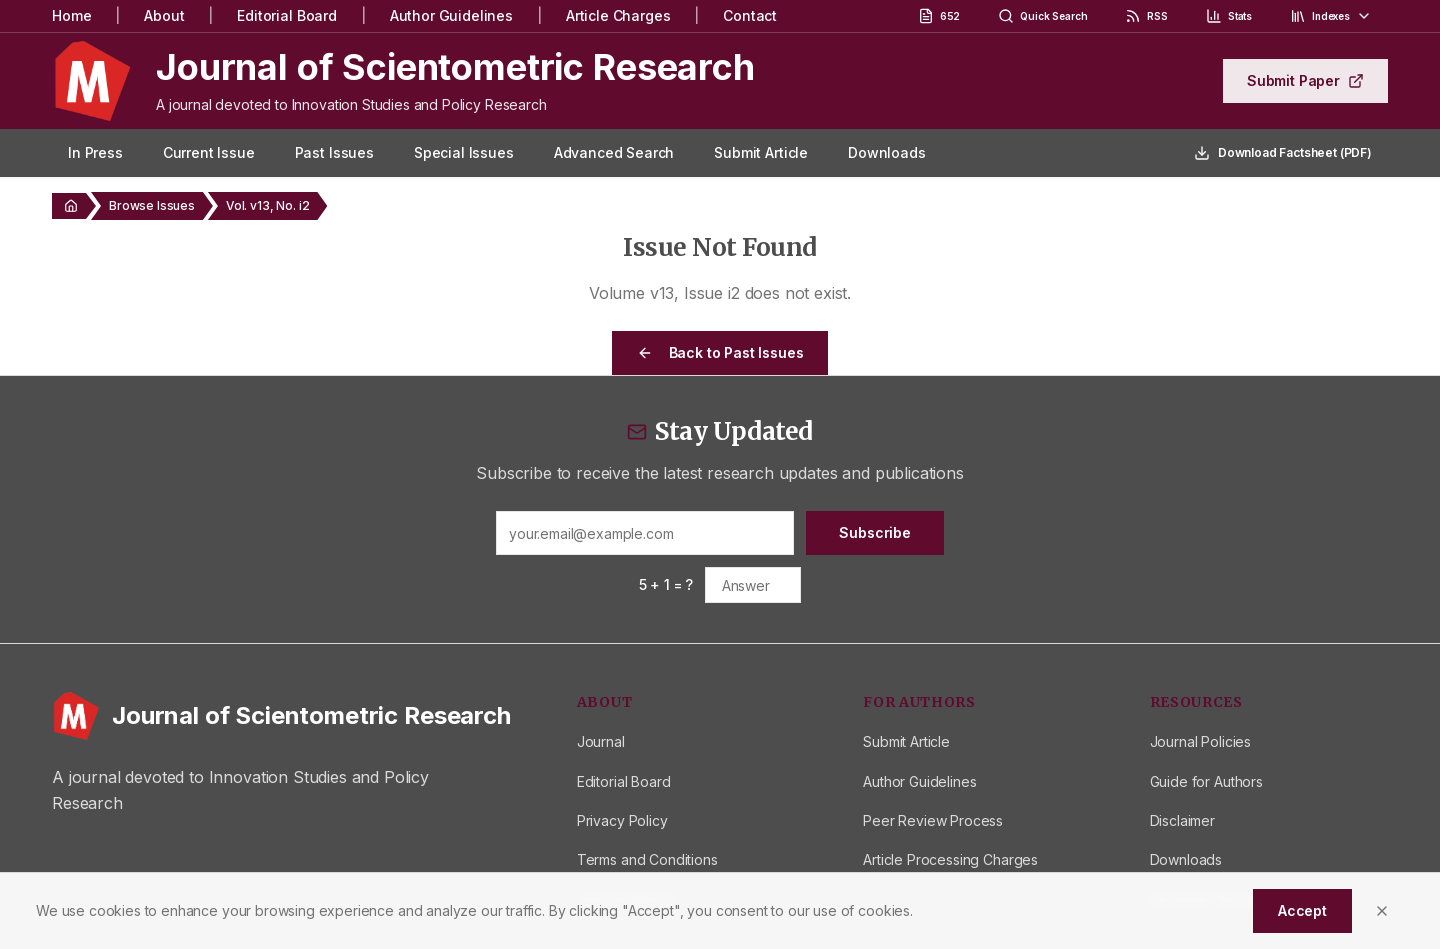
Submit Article (761, 152)
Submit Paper (1305, 80)
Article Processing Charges (950, 859)
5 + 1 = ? (666, 584)
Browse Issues (152, 205)
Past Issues (334, 152)
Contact (750, 15)
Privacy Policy (622, 820)
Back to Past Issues (720, 352)
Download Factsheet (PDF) (1283, 153)
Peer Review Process (933, 820)
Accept (1302, 910)
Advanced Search (614, 152)
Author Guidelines (451, 15)
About (164, 15)
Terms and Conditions (647, 859)
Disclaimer (1182, 820)
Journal (601, 741)
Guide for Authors (1206, 781)
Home (71, 15)
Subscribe (875, 532)
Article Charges (618, 15)
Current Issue (209, 152)
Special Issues (464, 152)
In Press (95, 152)
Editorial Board (287, 15)
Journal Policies (1200, 741)
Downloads (887, 152)
